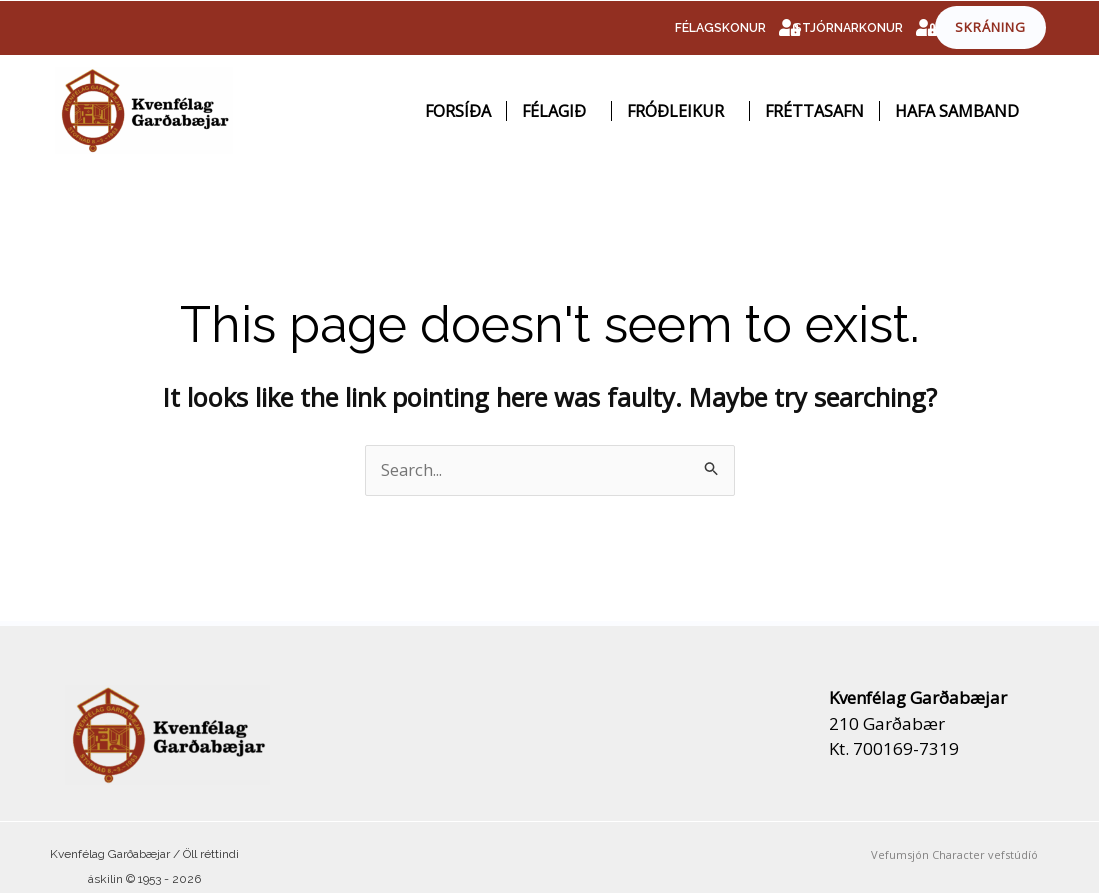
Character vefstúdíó (985, 854)
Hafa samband (957, 111)
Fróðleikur (680, 111)
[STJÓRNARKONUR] (926, 28)
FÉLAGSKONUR (719, 27)
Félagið (559, 111)
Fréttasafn (814, 111)
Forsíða (458, 111)
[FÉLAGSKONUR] (789, 28)
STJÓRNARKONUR (846, 27)
